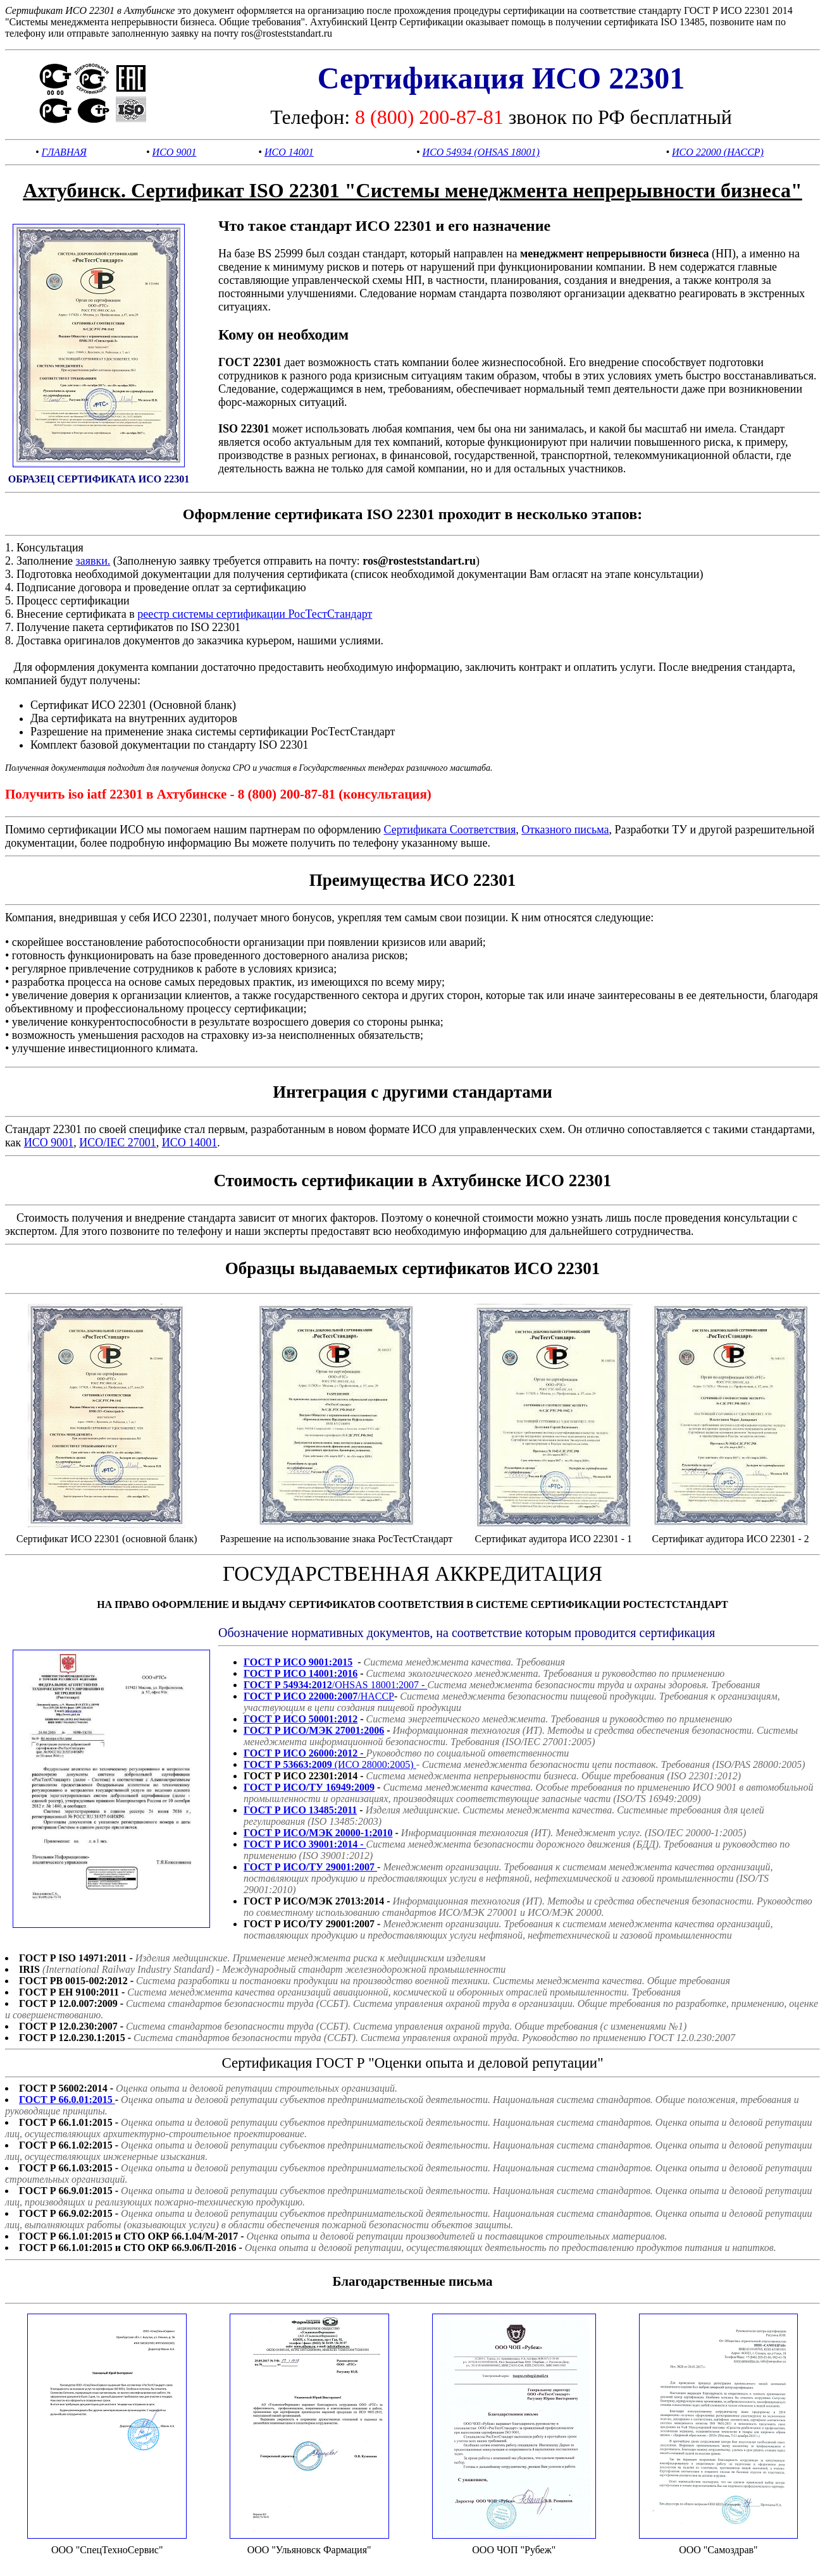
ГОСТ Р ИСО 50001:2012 (300, 1719)
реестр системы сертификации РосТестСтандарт (254, 614)
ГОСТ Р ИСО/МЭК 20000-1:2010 (318, 1832)
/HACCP (319, 1696)
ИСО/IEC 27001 (117, 1142)
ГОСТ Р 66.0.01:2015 (67, 2099)
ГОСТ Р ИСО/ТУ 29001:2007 (310, 1866)
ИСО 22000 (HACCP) (718, 152)
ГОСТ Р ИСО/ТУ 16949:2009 (309, 1787)
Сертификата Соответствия (449, 829)
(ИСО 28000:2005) (330, 1764)
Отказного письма (565, 829)
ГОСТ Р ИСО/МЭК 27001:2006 (314, 1730)
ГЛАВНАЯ (64, 152)
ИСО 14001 (289, 152)
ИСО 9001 (174, 152)
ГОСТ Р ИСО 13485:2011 (300, 1810)
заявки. (93, 561)
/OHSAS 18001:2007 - (335, 1684)
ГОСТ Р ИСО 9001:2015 (298, 1662)
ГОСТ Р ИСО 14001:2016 (300, 1673)
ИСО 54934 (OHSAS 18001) (481, 152)
